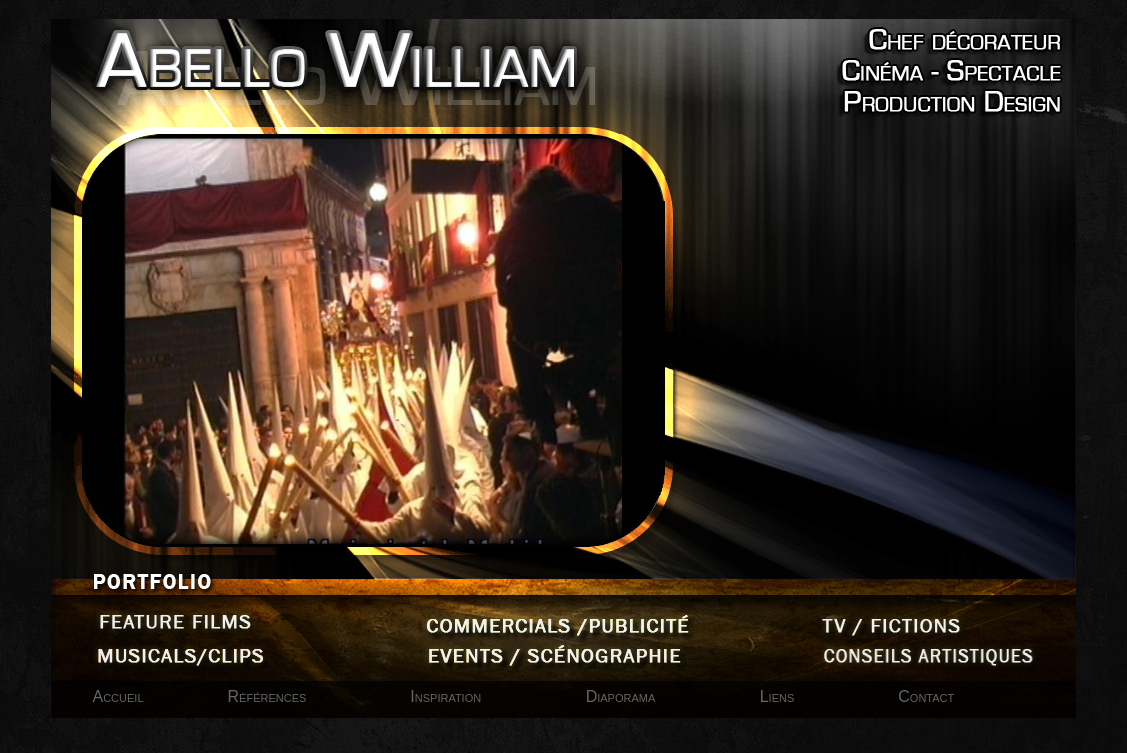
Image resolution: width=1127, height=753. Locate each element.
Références (267, 696)
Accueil (118, 696)
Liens (777, 696)
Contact (926, 696)
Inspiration (447, 696)
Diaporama (623, 696)
